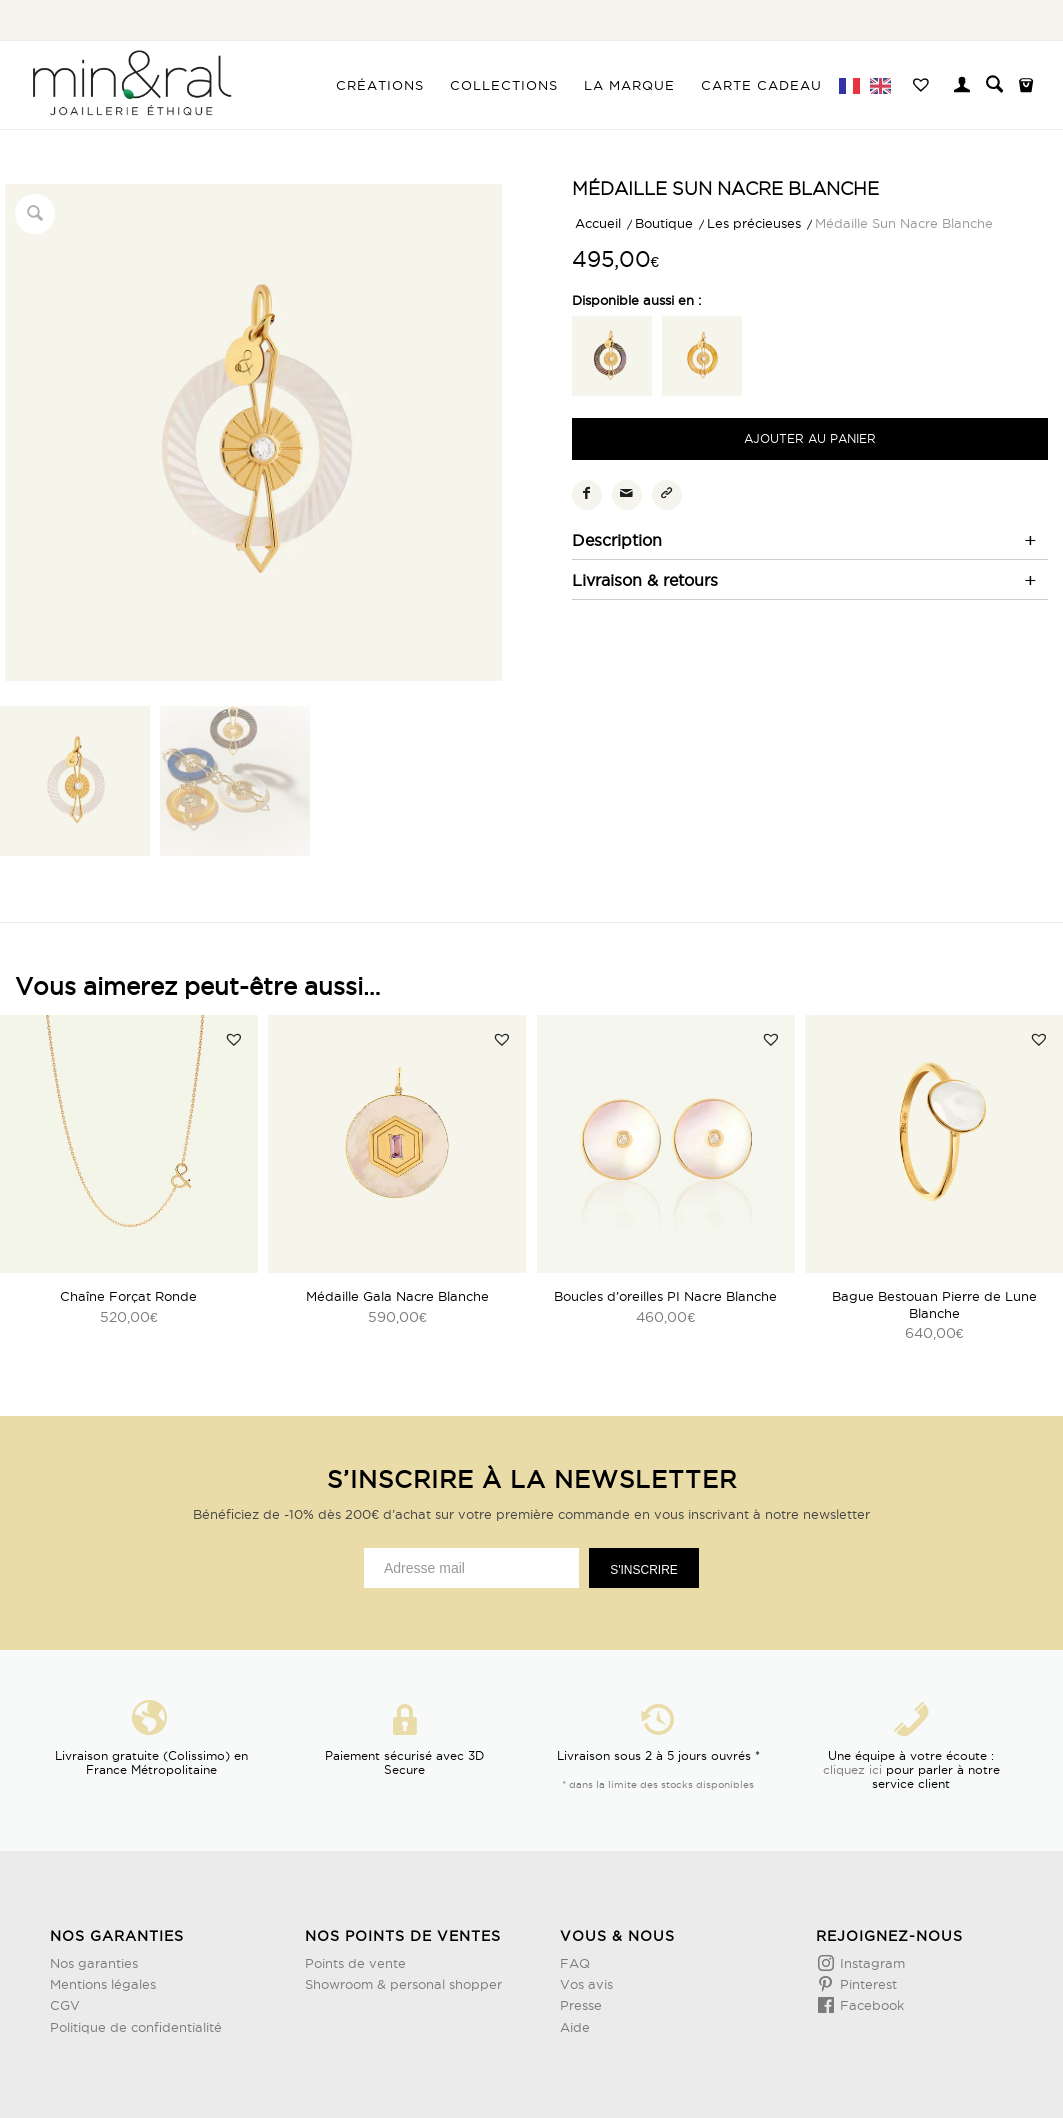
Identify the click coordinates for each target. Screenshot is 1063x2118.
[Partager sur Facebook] (587, 495)
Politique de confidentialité (136, 2027)
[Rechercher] (994, 85)
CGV (65, 2005)
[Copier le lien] (667, 495)
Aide (575, 2027)
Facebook (870, 2005)
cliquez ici (852, 1769)
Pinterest (866, 1984)
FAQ (575, 1963)
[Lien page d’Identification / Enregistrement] (962, 87)
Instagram (870, 1963)
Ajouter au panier (810, 438)
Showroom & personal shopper (403, 1984)
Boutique (664, 223)
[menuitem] (380, 85)
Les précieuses (754, 223)
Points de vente (355, 1963)
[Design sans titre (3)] (130, 85)
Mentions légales (103, 1984)
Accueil (598, 223)
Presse (581, 2005)
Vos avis (586, 1984)
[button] (234, 1039)
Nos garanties (94, 1963)
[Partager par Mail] (627, 495)
